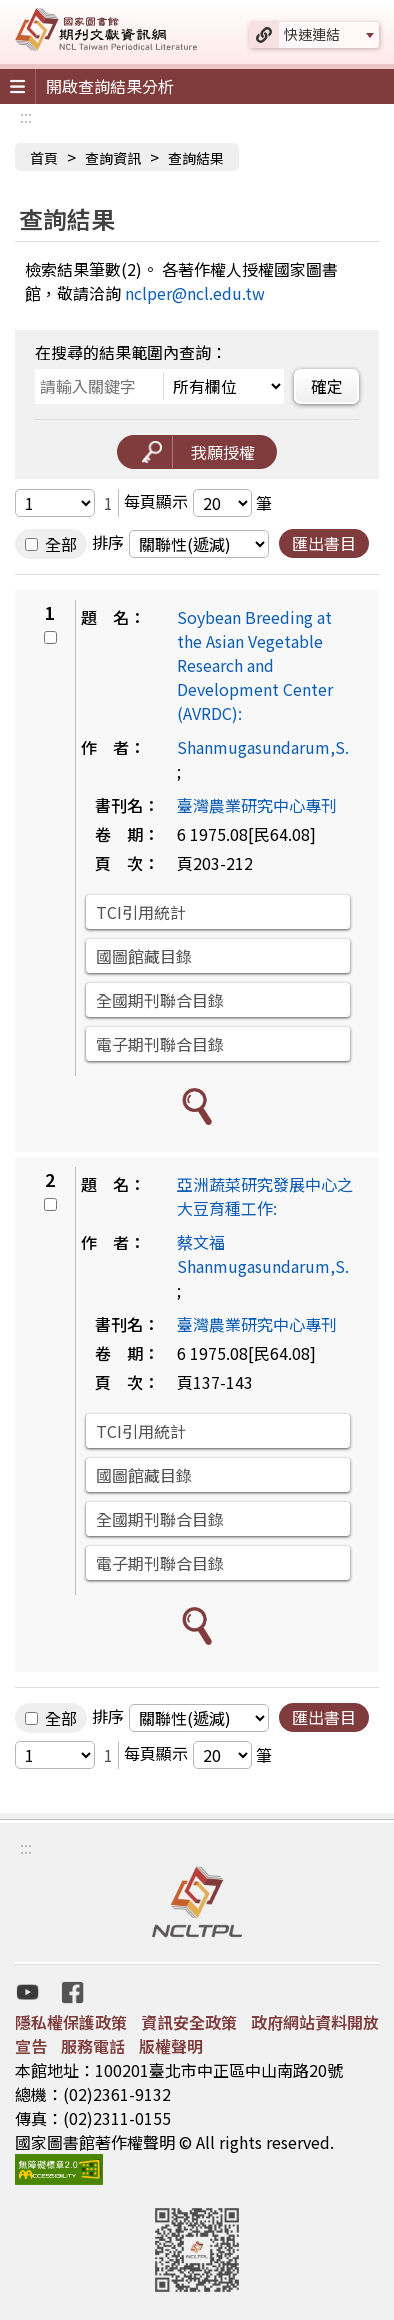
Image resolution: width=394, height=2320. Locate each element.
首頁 (44, 158)
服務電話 (93, 2046)
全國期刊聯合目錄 (160, 1000)
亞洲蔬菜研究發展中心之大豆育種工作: (265, 1196)
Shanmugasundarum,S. (263, 747)
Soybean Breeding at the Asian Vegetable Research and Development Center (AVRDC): (255, 665)
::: (26, 116)
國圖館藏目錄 (144, 956)
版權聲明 (171, 2046)
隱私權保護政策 (71, 2022)
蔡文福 (201, 1242)
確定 (327, 386)
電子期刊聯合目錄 (160, 1044)
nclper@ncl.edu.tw (195, 293)
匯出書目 (324, 543)
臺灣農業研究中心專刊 (257, 805)
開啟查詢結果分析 (110, 86)
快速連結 (312, 34)
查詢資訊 (113, 158)
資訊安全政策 (189, 2022)
